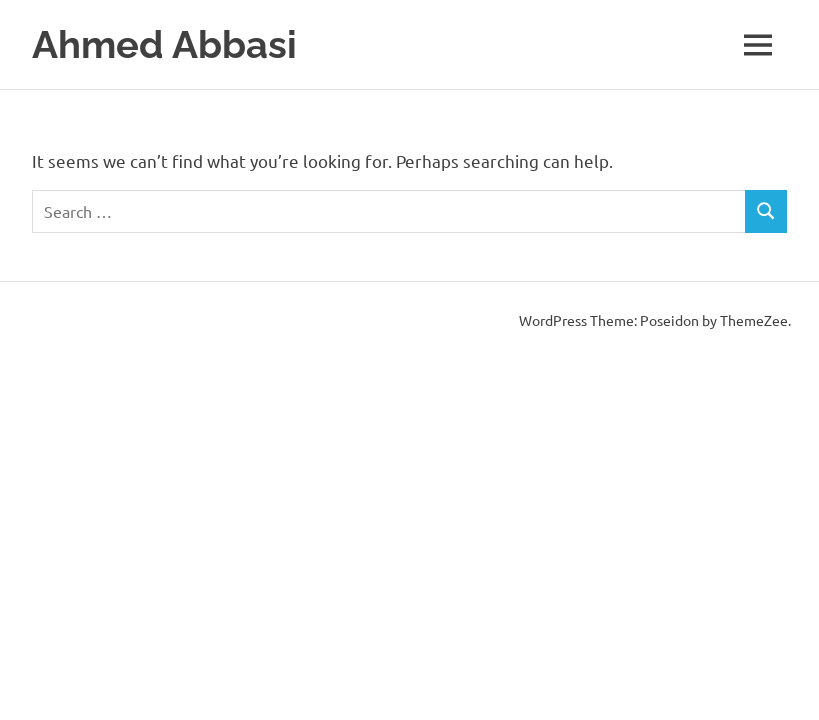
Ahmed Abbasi (164, 44)
